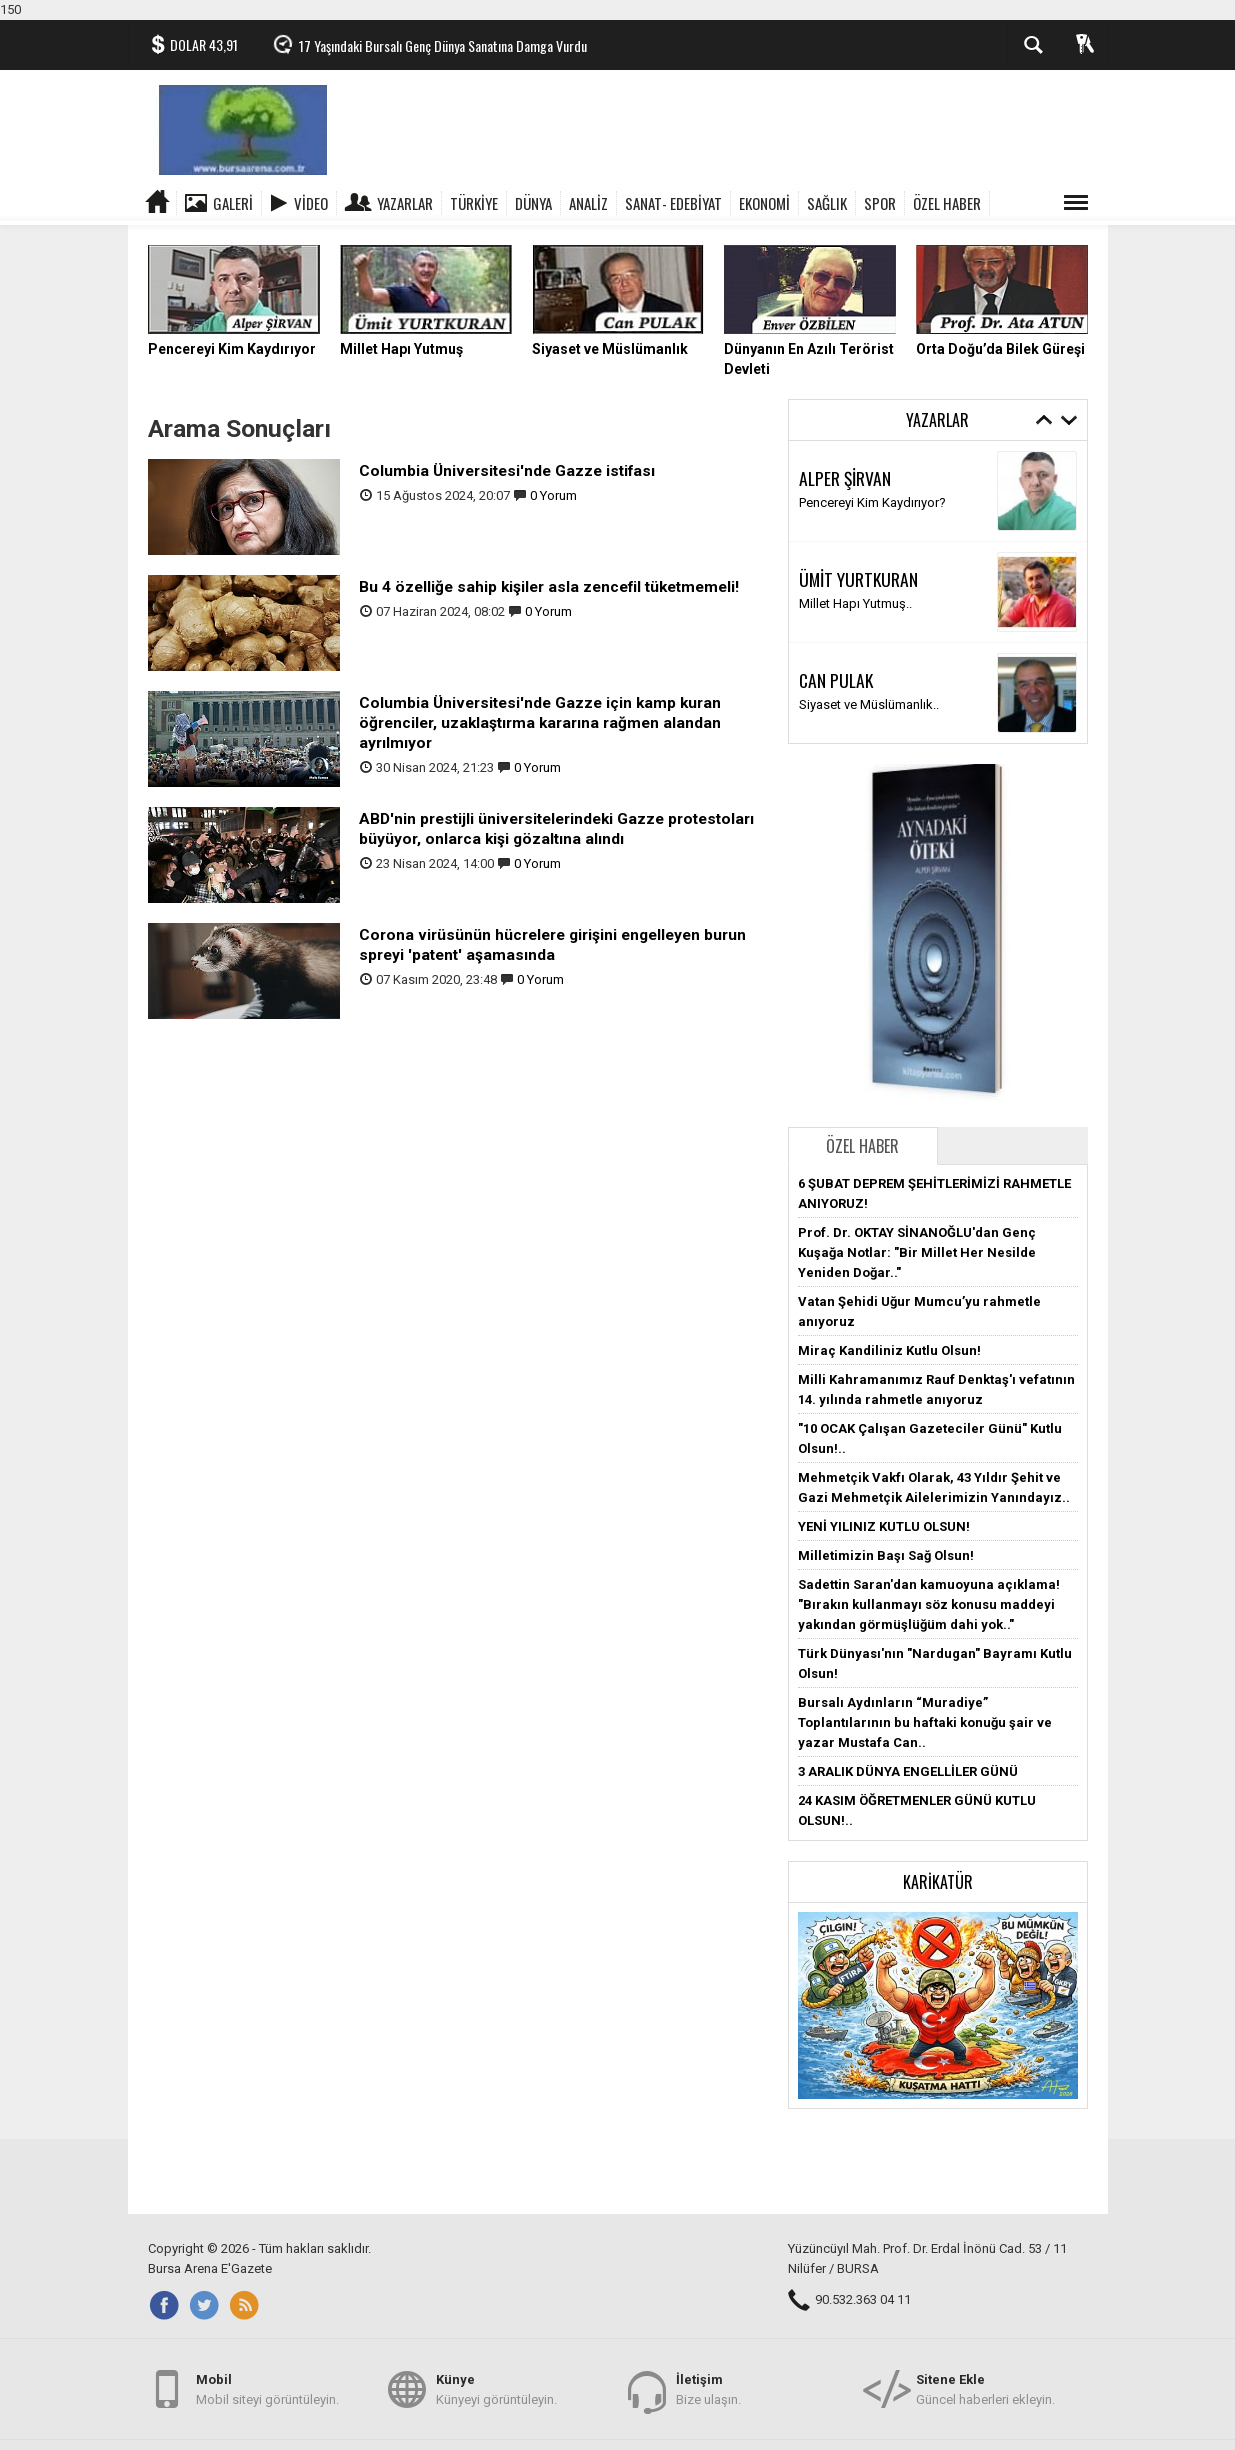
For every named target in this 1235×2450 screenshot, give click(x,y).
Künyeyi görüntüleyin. (496, 2388)
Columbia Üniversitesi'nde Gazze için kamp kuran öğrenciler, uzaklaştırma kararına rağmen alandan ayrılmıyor (540, 723)
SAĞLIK (827, 203)
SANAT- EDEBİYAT (673, 203)
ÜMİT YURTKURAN (858, 579)
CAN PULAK (836, 680)
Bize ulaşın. (708, 2388)
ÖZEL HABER (947, 203)
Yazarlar (405, 203)
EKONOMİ (764, 203)
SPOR (880, 203)
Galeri (233, 203)
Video (311, 203)
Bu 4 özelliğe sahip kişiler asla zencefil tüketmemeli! (549, 587)
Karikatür (938, 1882)
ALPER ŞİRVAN (845, 478)
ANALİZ (588, 203)
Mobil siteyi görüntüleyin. (267, 2388)
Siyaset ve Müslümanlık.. (869, 704)
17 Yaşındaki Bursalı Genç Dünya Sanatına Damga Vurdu (443, 45)
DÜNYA (533, 203)
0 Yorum (553, 495)
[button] (938, 2004)
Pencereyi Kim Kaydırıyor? (872, 502)
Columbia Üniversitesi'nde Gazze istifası (507, 471)
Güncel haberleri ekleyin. (985, 2388)
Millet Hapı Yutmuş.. (855, 603)
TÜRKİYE (474, 203)
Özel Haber (862, 1146)
